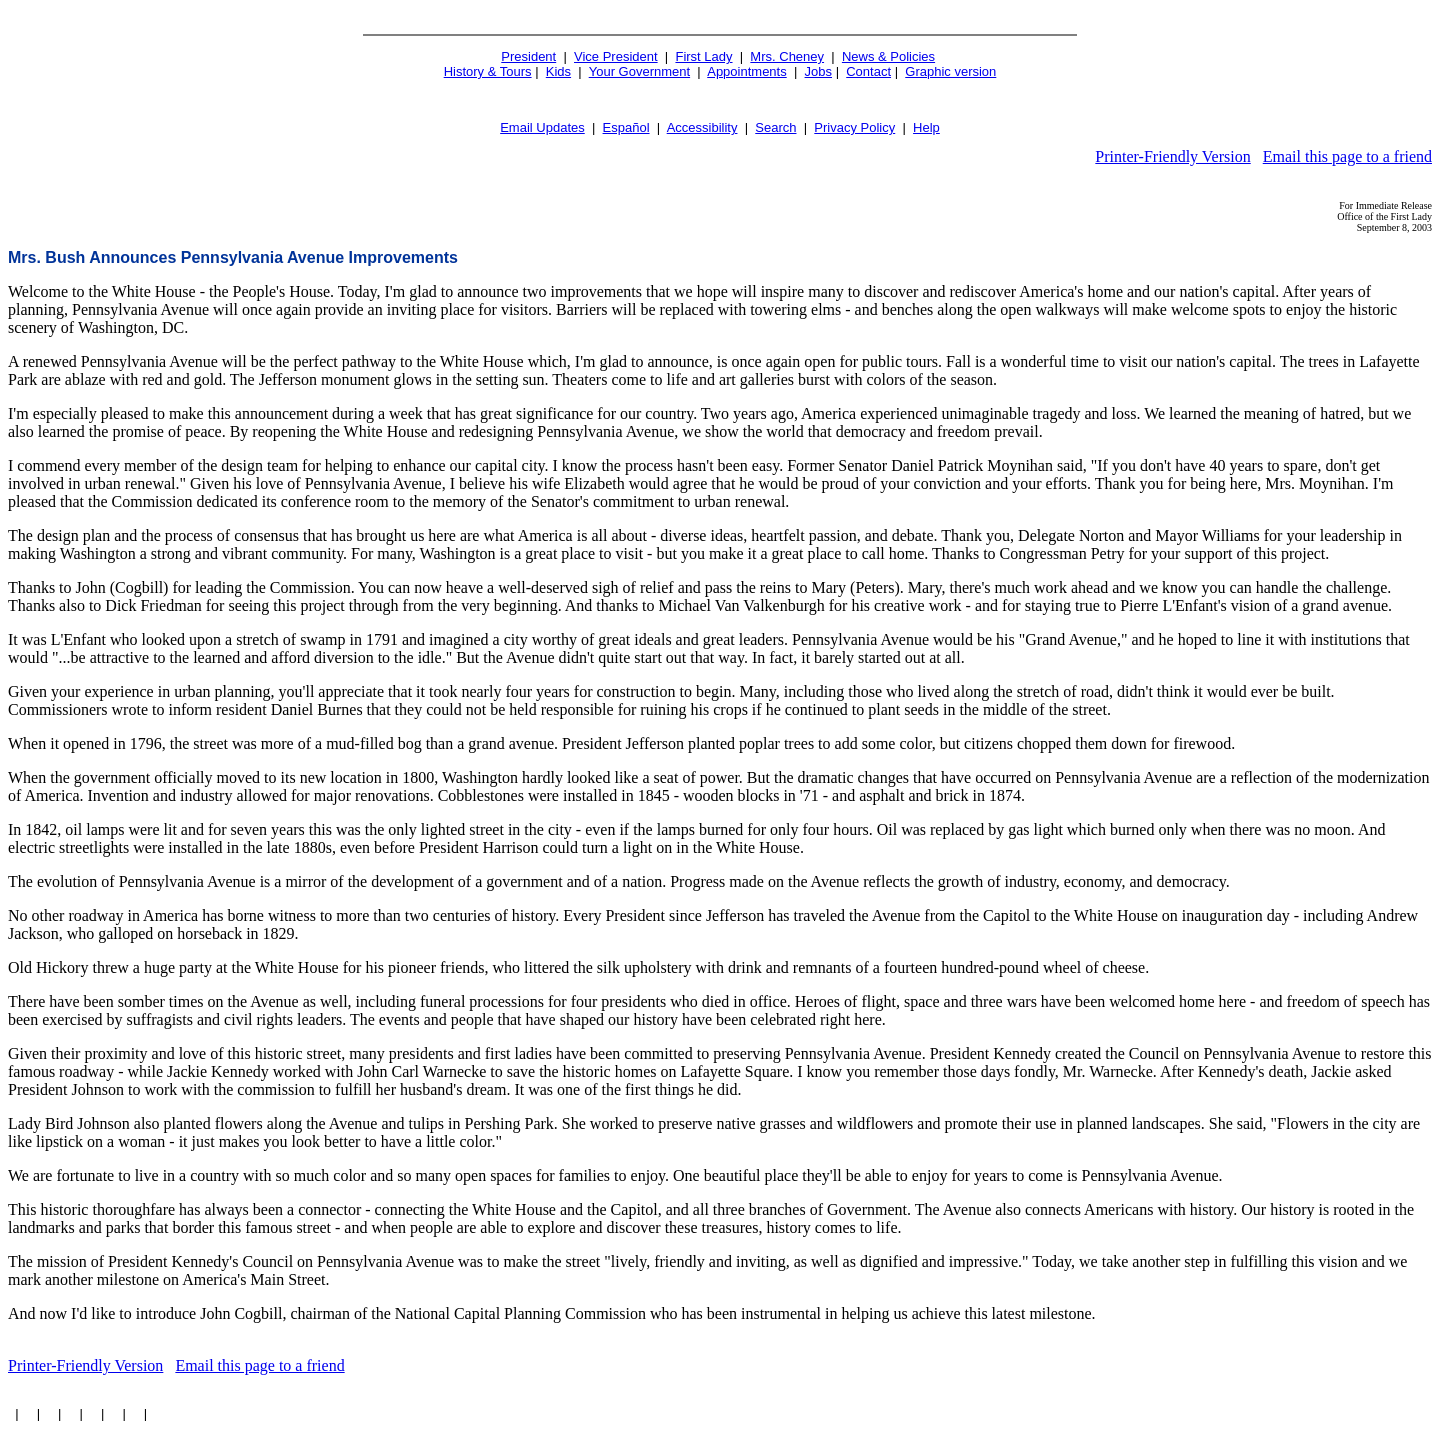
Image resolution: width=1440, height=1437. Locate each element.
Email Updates (542, 127)
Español (626, 127)
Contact (868, 71)
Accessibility (702, 127)
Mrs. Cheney (787, 56)
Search (775, 127)
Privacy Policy (854, 127)
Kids (558, 71)
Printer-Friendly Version (1172, 156)
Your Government (639, 71)
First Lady (703, 56)
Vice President (616, 56)
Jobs (818, 71)
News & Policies (888, 56)
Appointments (747, 71)
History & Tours (488, 71)
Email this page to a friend (1347, 156)
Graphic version (950, 71)
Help (926, 127)
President (528, 56)
